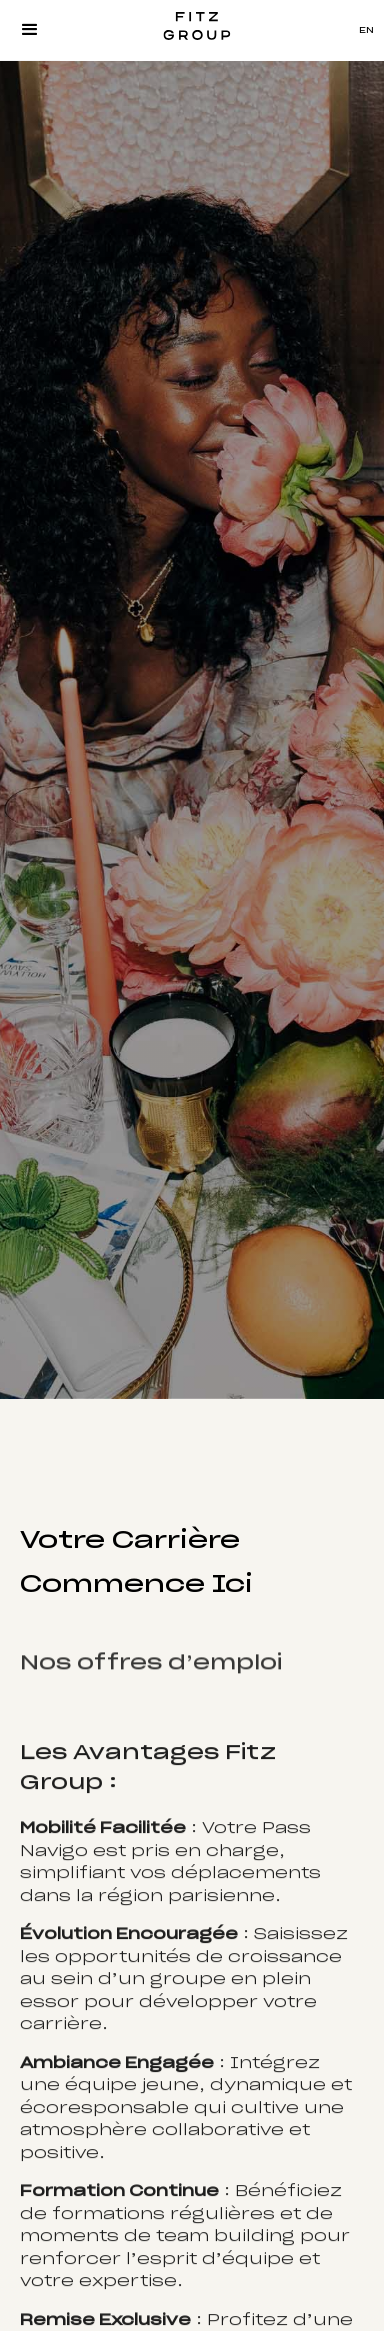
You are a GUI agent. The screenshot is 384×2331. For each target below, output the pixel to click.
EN (366, 31)
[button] (30, 30)
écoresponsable (104, 2114)
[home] (192, 30)
